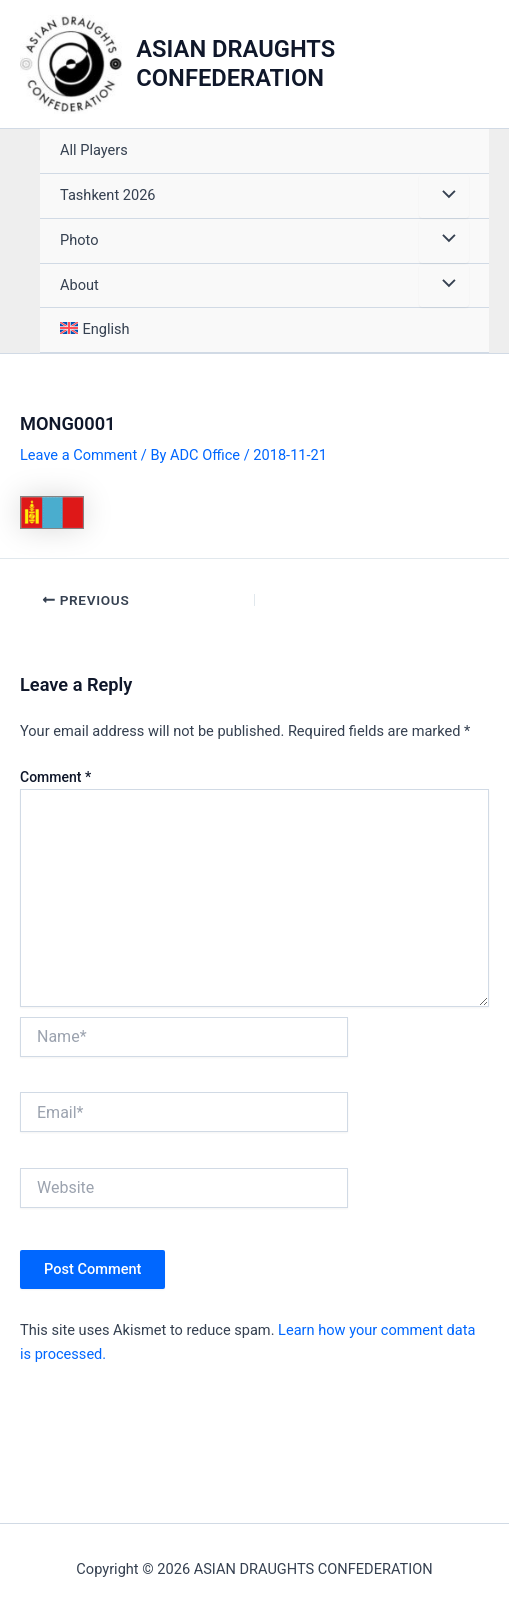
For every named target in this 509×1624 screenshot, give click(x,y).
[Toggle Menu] (444, 196)
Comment (55, 777)
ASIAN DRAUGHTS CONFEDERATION (235, 63)
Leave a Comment (78, 455)
